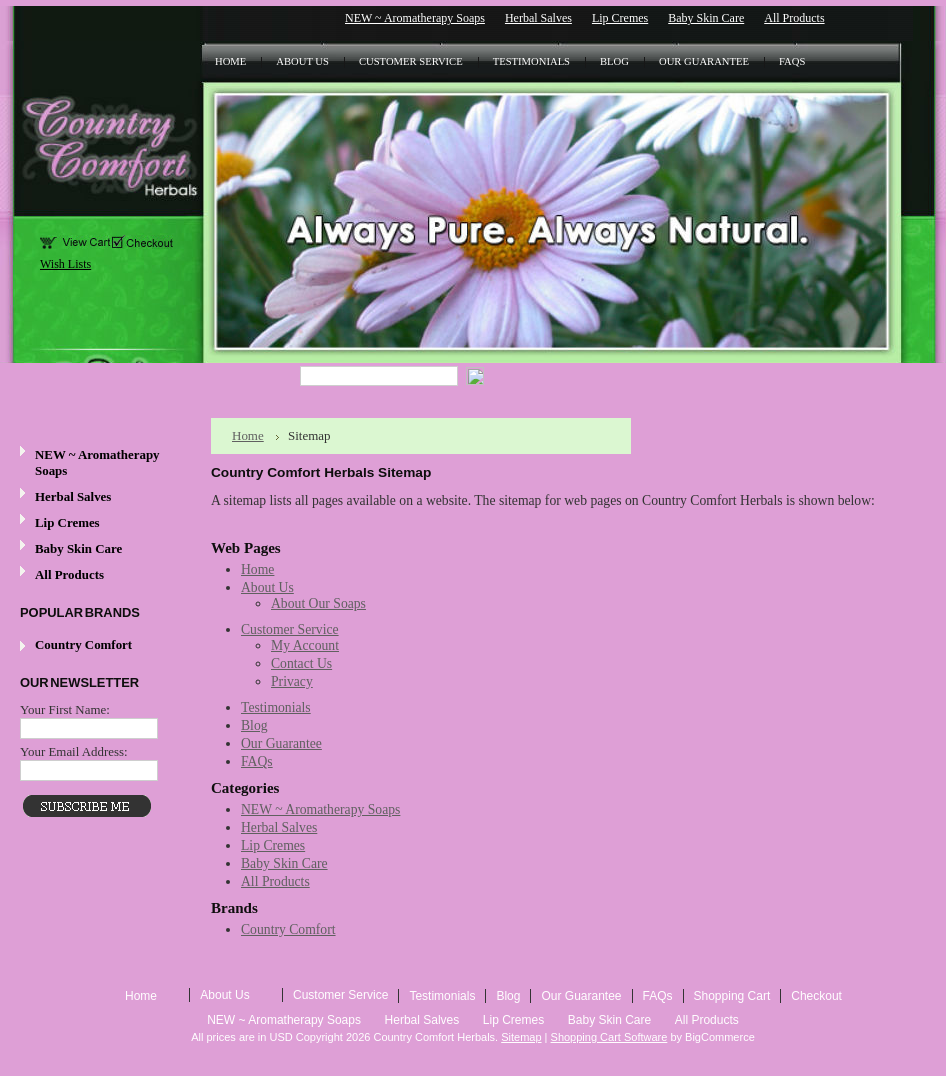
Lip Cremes (620, 18)
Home (248, 435)
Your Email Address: (74, 751)
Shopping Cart (732, 996)
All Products (794, 18)
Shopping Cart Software (609, 1037)
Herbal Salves (538, 18)
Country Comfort (83, 644)
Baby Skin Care (706, 18)
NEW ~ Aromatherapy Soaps (415, 18)
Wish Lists (65, 264)
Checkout (816, 996)
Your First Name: (65, 709)
